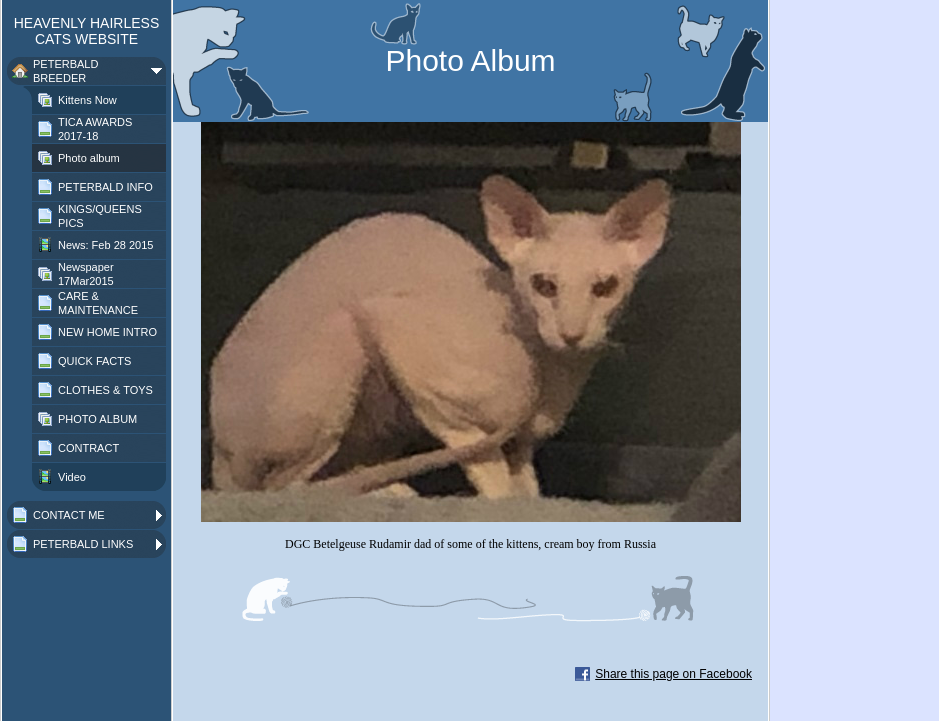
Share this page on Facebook (673, 674)
